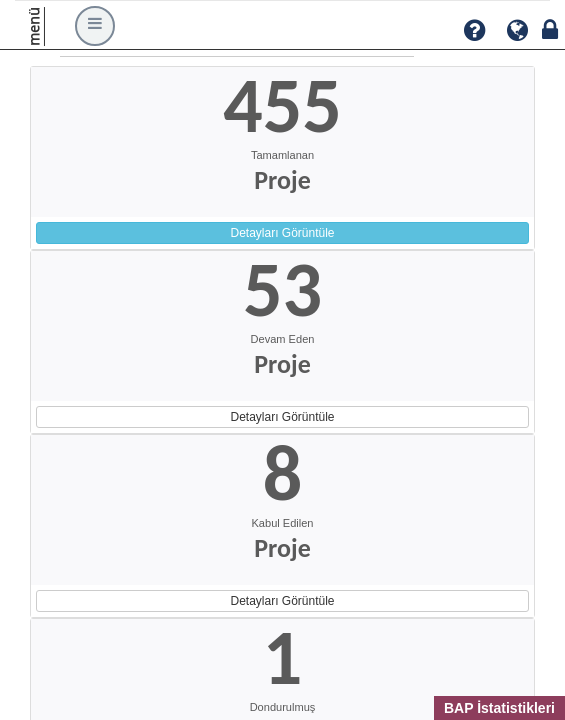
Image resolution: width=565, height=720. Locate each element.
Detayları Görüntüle (282, 233)
